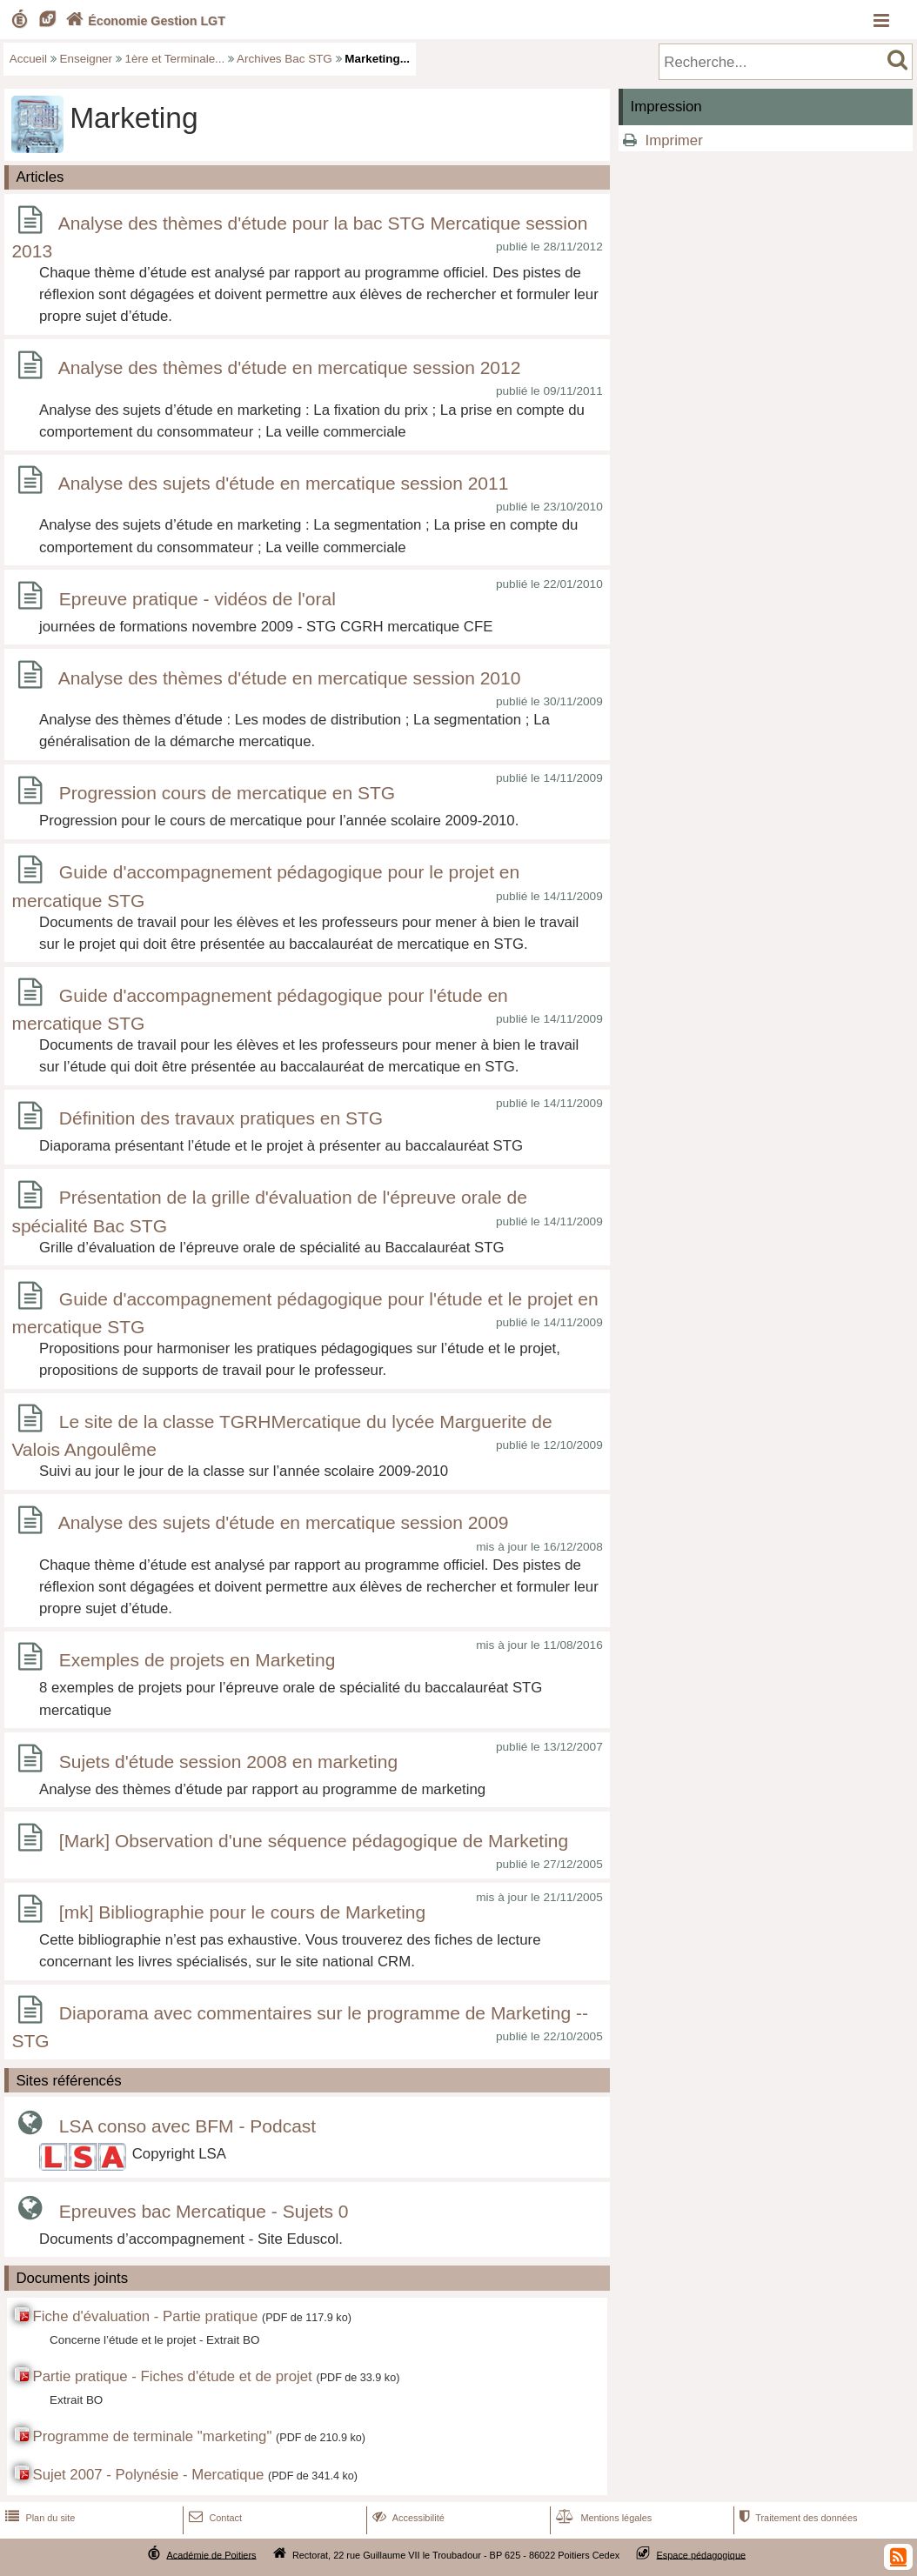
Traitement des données (796, 2518)
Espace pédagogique (701, 2554)
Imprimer (674, 140)
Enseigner (86, 58)
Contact (213, 2518)
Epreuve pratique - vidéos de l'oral (197, 599)
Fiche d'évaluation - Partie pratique (145, 2316)
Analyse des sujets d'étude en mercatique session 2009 (283, 1523)
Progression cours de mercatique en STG (227, 794)
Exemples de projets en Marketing (197, 1660)
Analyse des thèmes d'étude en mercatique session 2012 (289, 368)
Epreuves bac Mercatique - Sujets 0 (204, 2211)
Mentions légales (602, 2518)
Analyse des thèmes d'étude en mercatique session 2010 (289, 678)
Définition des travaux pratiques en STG (221, 1119)
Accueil (28, 58)
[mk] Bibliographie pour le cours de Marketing (242, 1912)
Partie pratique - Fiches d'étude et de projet (171, 2376)
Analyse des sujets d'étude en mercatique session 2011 (283, 483)
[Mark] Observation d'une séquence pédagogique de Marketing (313, 1841)
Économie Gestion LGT (143, 21)
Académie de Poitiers (211, 2554)
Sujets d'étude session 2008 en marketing (228, 1762)
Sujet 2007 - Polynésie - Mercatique (148, 2474)
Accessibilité (407, 2518)
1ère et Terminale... (175, 58)
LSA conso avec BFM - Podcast (187, 2126)
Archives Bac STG (284, 58)
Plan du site (38, 2518)
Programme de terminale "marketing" (151, 2436)
